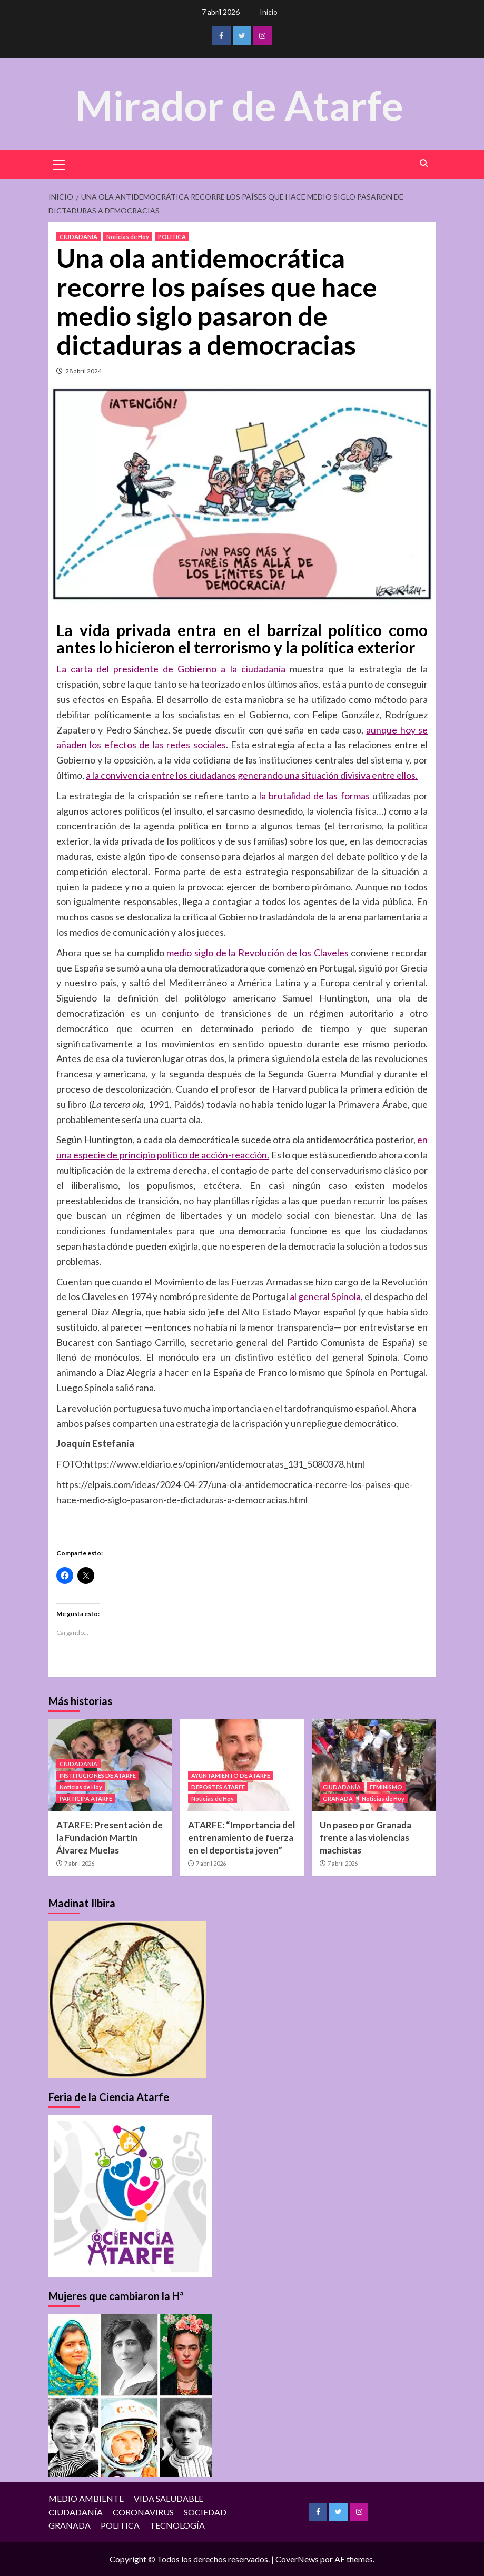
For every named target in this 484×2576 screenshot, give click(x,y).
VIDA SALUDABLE (168, 2498)
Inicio (269, 11)
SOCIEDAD (205, 2512)
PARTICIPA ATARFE (86, 1798)
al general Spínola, (327, 1296)
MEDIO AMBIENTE (86, 2498)
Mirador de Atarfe (239, 103)
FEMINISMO (386, 1787)
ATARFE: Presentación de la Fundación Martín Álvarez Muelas (109, 1837)
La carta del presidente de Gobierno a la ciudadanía (173, 669)
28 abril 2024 (83, 371)
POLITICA (172, 236)
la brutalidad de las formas (314, 795)
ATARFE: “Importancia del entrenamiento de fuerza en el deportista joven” (241, 1837)
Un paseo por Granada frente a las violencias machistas (365, 1837)
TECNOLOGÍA (177, 2525)
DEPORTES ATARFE (218, 1787)
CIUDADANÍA (78, 236)
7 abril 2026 (79, 1863)
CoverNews (297, 2559)
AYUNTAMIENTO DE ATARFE (230, 1775)
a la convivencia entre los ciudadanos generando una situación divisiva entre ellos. (252, 775)
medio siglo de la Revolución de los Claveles (258, 952)
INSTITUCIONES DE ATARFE (98, 1775)
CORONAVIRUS (143, 2512)
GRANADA (338, 1798)
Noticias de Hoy (127, 236)
